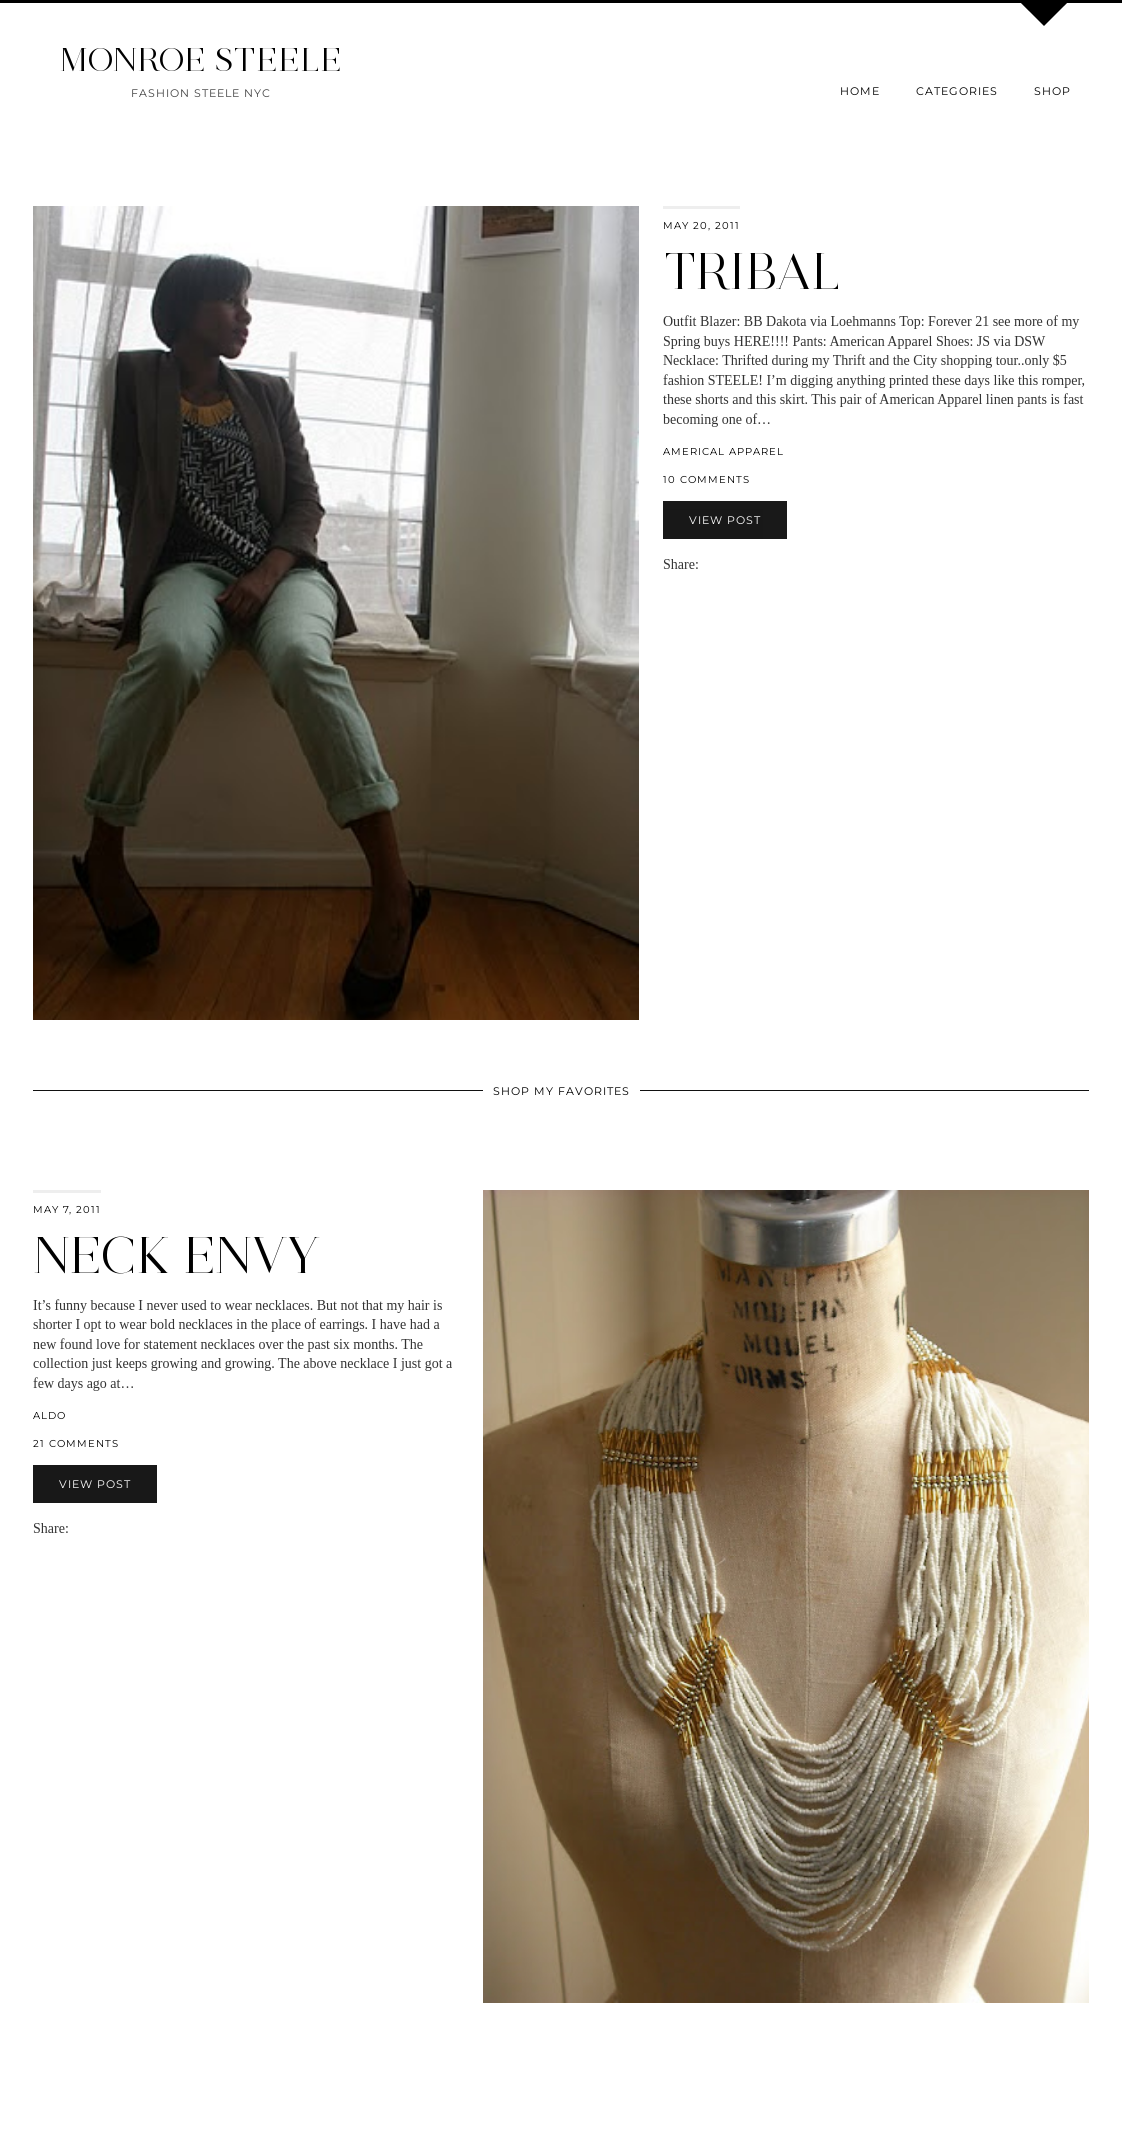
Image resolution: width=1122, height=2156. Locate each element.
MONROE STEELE (201, 59)
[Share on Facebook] (717, 564)
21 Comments (76, 1443)
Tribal (752, 271)
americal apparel (723, 451)
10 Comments (706, 479)
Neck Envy (176, 1255)
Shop (1052, 91)
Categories (957, 91)
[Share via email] (707, 564)
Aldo (49, 1415)
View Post (725, 520)
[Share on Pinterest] (737, 564)
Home (860, 91)
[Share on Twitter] (727, 564)
